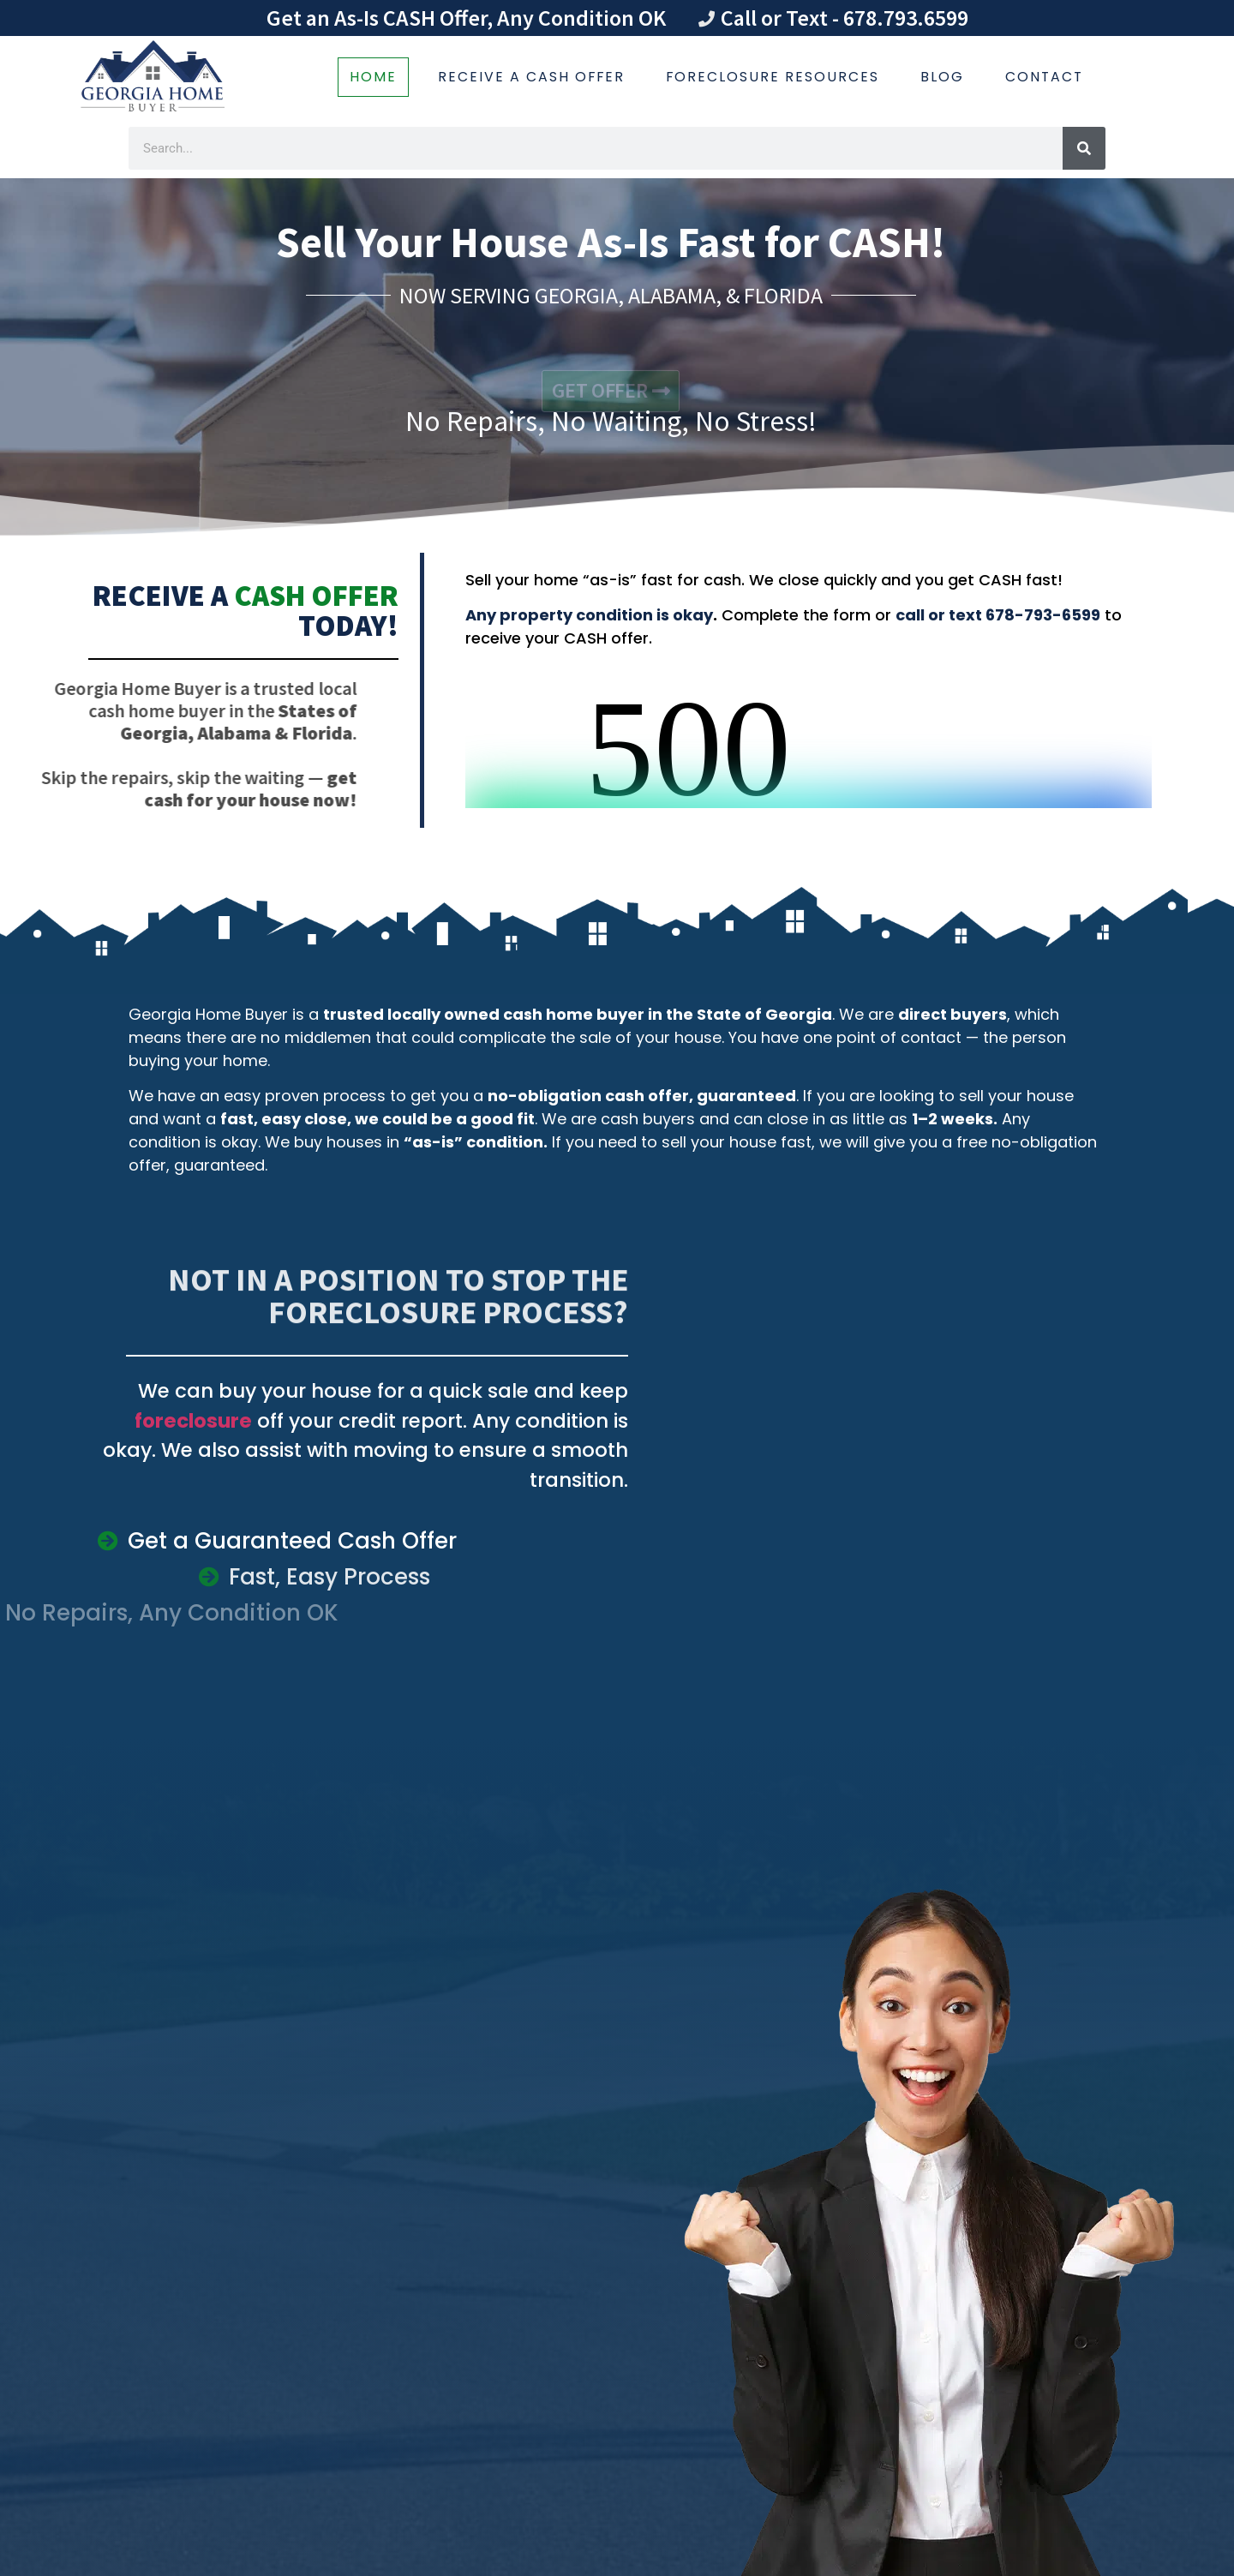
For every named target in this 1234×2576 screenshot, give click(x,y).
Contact (1044, 77)
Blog (942, 77)
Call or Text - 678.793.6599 (844, 17)
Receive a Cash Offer (531, 77)
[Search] (1084, 148)
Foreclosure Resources (772, 77)
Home (373, 77)
